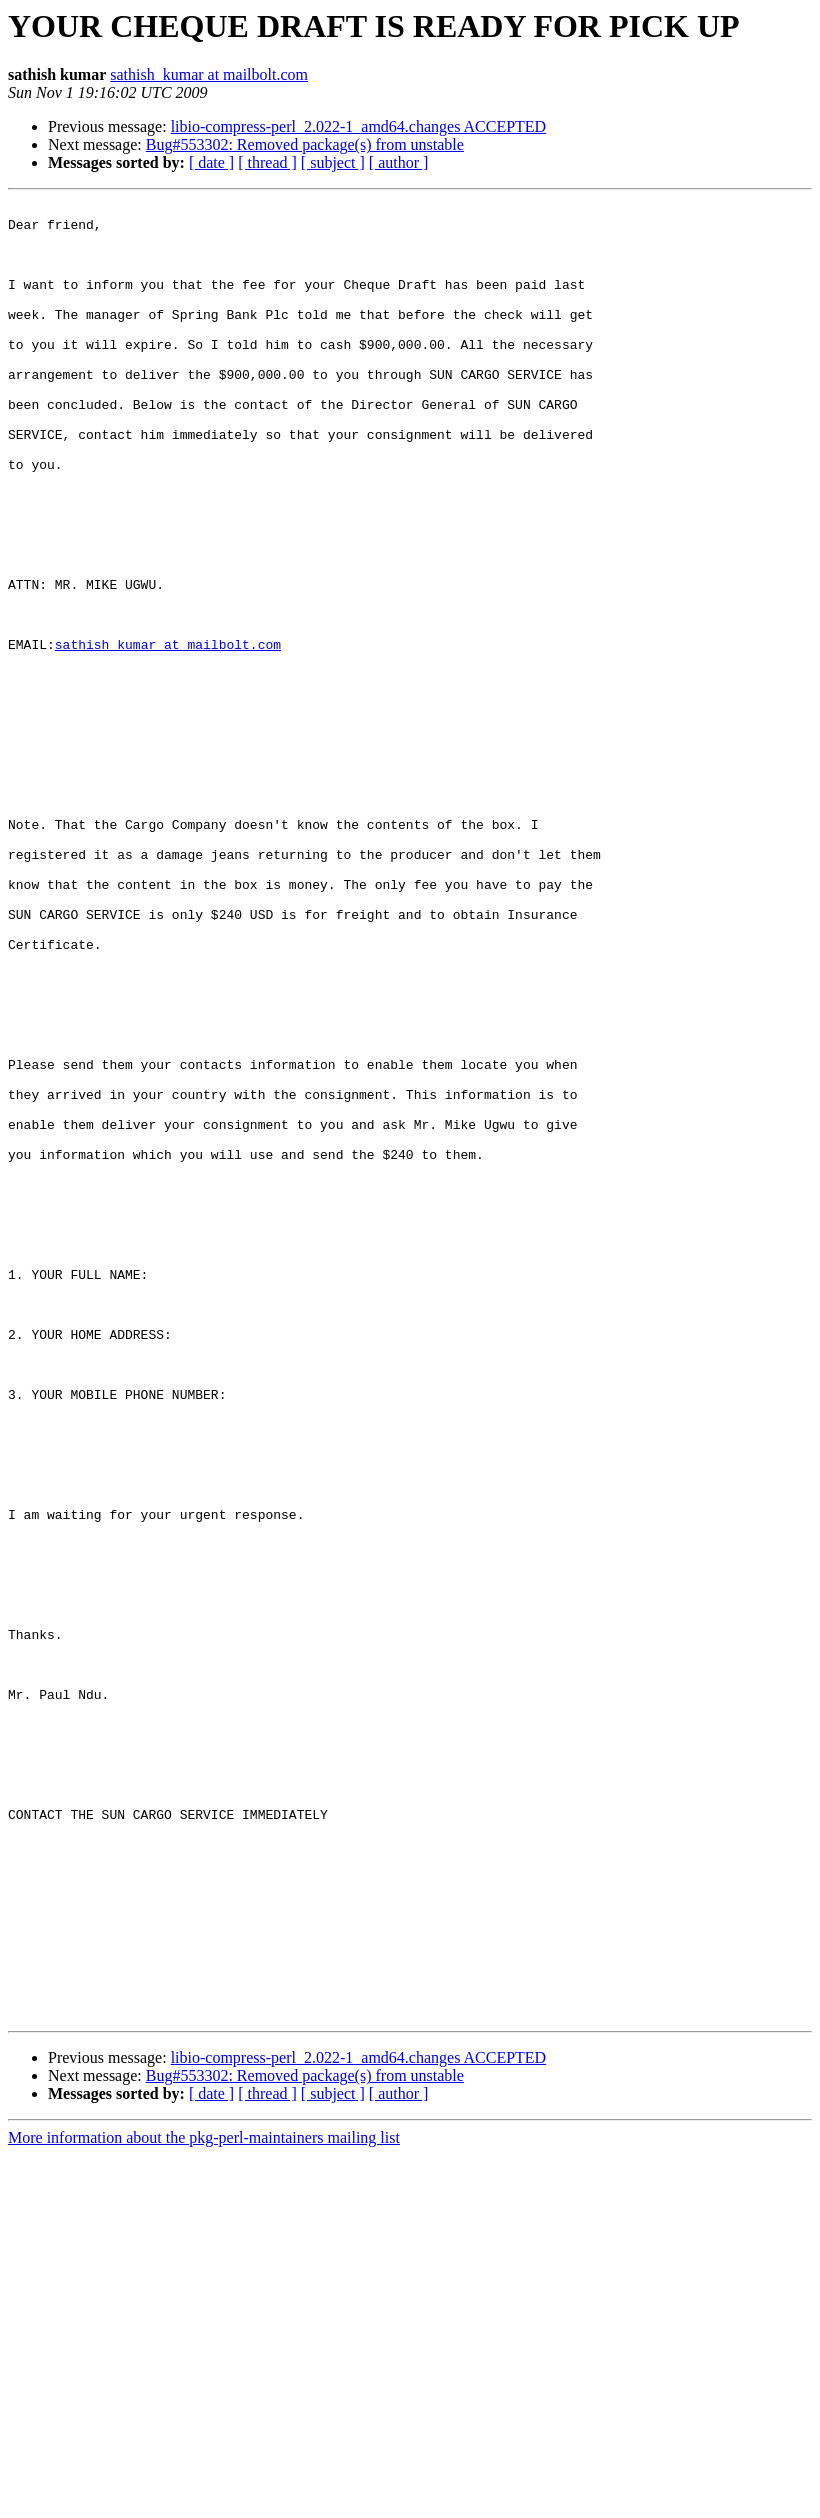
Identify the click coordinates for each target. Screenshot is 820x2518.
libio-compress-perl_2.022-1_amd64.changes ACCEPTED (359, 126)
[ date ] (211, 162)
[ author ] (399, 162)
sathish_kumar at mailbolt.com (209, 74)
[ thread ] (267, 162)
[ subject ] (333, 162)
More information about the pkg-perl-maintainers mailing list (204, 2500)
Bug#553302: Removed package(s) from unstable (305, 144)
